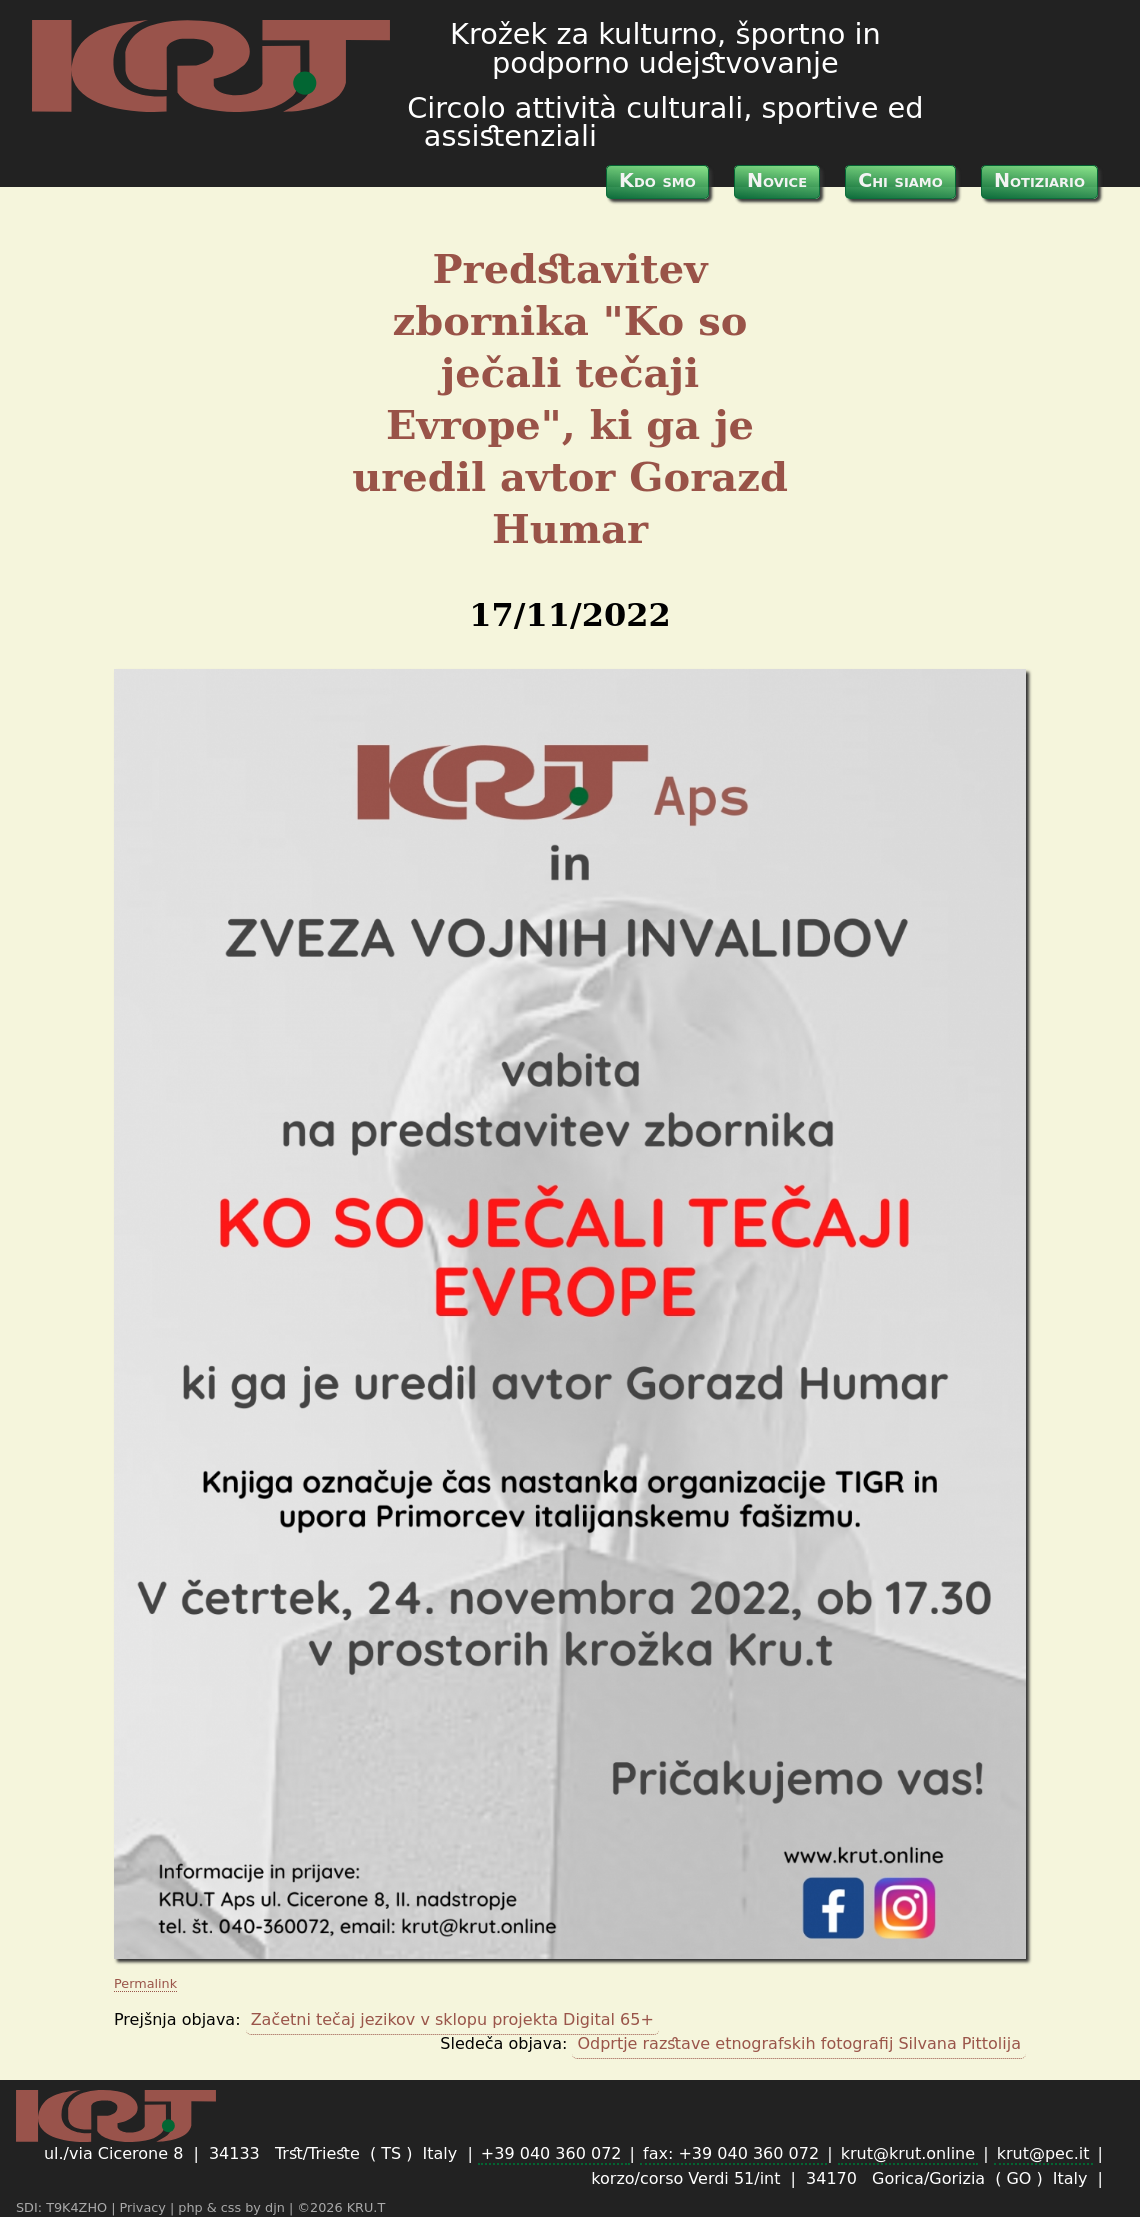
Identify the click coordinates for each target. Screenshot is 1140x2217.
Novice (777, 180)
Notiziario (1039, 180)
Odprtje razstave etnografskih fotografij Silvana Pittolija (799, 2043)
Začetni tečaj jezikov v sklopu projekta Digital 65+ (452, 2019)
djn (277, 2207)
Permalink (145, 1983)
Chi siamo (900, 180)
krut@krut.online (908, 2153)
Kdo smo (657, 180)
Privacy (145, 2207)
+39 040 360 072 (554, 2153)
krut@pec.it (1043, 2153)
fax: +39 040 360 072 (733, 2153)
